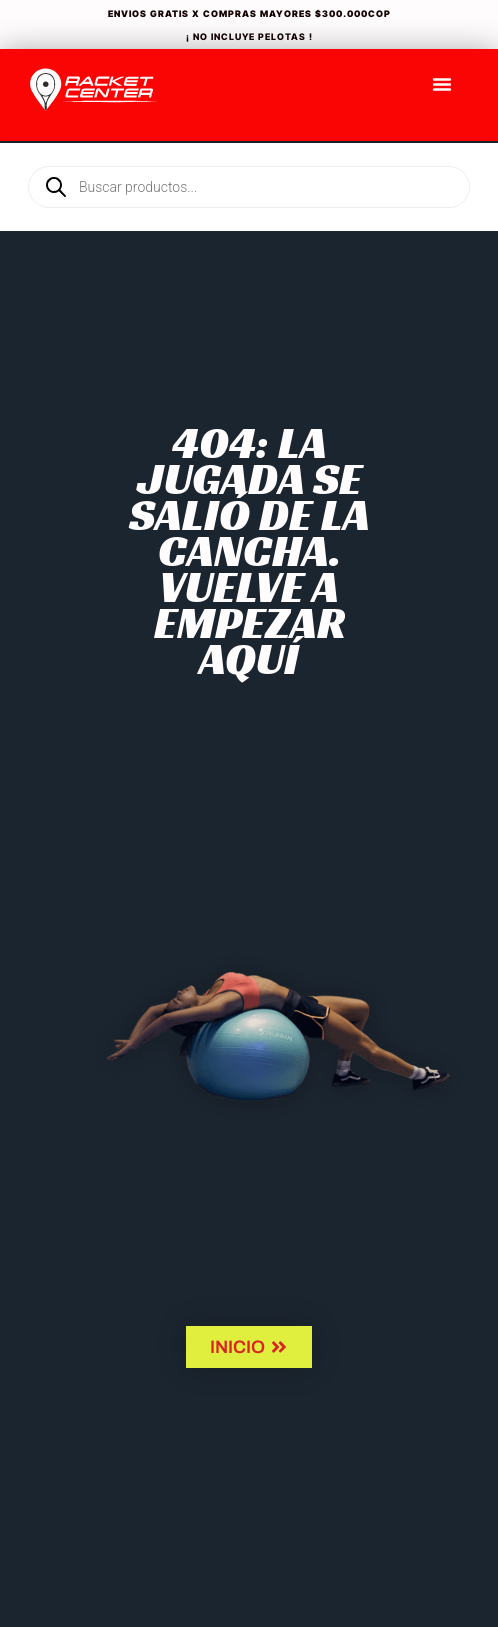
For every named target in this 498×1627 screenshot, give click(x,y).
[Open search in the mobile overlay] (249, 153)
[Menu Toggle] (442, 84)
